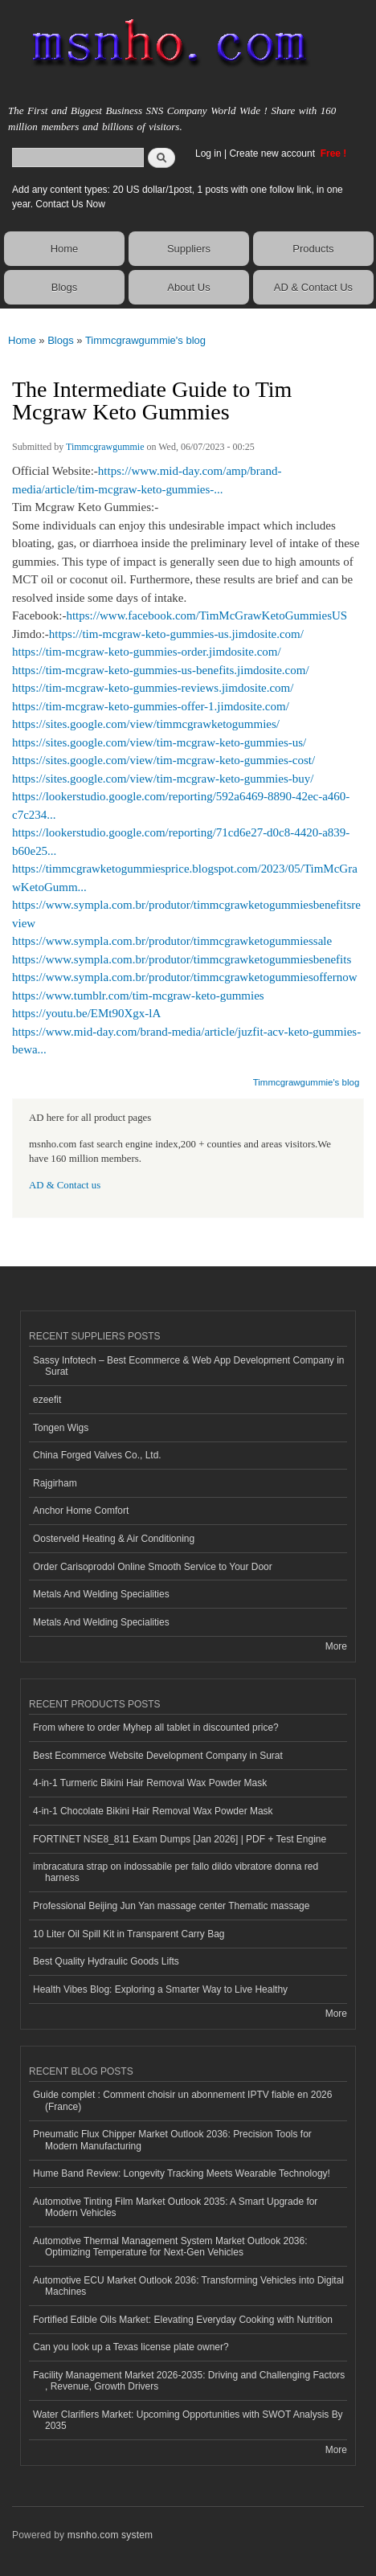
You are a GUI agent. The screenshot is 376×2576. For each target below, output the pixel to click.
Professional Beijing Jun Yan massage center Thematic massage (171, 1906)
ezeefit (47, 1399)
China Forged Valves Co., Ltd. (97, 1455)
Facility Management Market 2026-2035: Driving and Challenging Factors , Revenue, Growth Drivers (189, 2381)
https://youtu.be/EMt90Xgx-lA (86, 1013)
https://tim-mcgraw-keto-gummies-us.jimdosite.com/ (176, 634)
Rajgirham (55, 1483)
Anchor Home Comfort (81, 1510)
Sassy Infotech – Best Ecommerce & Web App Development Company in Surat (188, 1366)
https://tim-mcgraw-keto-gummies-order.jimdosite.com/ (146, 651)
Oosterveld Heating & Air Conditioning (113, 1538)
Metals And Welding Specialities (101, 1594)
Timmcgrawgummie (105, 446)
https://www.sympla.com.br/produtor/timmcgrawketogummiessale (172, 940)
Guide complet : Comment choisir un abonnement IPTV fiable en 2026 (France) (182, 2100)
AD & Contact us (64, 1185)
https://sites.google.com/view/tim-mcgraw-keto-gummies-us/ (159, 742)
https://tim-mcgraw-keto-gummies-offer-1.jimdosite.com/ (150, 706)
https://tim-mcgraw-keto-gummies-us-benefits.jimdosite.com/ (160, 670)
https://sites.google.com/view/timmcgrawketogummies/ (146, 724)
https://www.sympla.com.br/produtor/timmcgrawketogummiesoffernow (184, 977)
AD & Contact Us (313, 287)
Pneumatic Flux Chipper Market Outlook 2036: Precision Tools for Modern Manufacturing (172, 2139)
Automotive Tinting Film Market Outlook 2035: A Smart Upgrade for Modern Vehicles (175, 2207)
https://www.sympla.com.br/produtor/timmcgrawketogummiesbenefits (181, 959)
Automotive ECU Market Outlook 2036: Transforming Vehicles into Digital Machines (188, 2286)
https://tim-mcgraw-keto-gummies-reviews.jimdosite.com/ (152, 687)
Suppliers (188, 249)
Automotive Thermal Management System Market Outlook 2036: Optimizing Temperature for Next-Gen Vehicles (170, 2246)
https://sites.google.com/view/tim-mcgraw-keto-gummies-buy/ (162, 778)
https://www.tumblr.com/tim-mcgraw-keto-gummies (138, 995)
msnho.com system (110, 2535)
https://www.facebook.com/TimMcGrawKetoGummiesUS (206, 615)
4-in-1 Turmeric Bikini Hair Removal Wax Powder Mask (150, 1783)
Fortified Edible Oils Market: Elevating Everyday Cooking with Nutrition (183, 2319)
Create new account (273, 153)
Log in (208, 153)
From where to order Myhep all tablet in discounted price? (156, 1727)
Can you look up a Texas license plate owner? (131, 2347)
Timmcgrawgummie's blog (145, 340)
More (336, 1646)
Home (65, 249)
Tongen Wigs (60, 1427)
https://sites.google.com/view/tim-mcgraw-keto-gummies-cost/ (163, 760)
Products (312, 249)
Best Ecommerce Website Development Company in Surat (158, 1755)
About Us (188, 287)
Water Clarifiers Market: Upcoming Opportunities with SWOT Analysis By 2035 (188, 2420)
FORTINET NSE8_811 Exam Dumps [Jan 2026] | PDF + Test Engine (179, 1839)
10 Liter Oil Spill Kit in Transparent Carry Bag (128, 1934)
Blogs (64, 287)
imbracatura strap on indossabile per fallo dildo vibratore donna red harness (175, 1872)
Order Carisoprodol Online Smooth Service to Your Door (152, 1566)
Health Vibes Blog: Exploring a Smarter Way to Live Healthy (160, 1989)
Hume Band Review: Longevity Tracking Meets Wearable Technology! (181, 2173)
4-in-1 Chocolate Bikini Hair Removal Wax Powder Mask (153, 1811)
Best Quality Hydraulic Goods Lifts (106, 1961)
